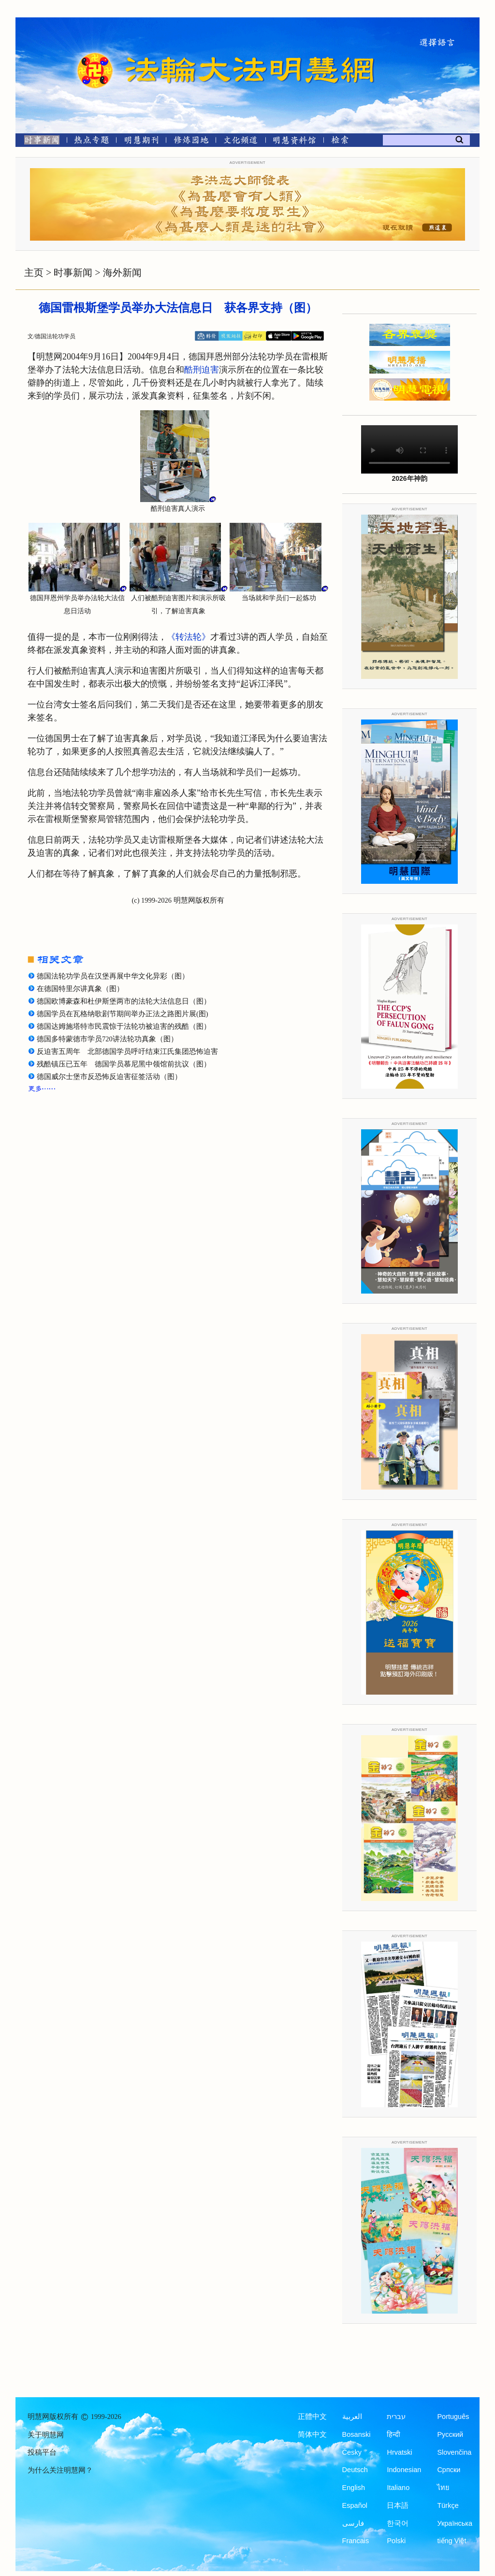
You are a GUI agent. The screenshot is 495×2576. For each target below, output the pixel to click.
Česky (352, 2452)
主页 (34, 272)
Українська (454, 2523)
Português (453, 2416)
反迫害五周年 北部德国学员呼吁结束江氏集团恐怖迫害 (127, 1051)
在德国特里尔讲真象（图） (80, 989)
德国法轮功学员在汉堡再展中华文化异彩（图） (113, 976)
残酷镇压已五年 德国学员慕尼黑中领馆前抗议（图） (124, 1064)
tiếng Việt (451, 2541)
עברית (396, 2416)
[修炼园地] (190, 142)
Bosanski (356, 2434)
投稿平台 (42, 2452)
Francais (355, 2541)
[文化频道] (240, 142)
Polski (396, 2541)
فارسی (353, 2523)
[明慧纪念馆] (294, 142)
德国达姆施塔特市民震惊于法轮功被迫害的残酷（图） (124, 1026)
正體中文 (312, 2416)
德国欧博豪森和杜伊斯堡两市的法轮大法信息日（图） (124, 1001)
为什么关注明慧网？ (60, 2470)
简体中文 (312, 2434)
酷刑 (193, 369)
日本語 (397, 2505)
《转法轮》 (188, 637)
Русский (450, 2434)
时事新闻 (73, 272)
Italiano (398, 2487)
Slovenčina (454, 2452)
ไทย (443, 2487)
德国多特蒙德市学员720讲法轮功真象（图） (107, 1039)
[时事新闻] (38, 142)
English (353, 2487)
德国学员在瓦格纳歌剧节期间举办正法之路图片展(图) (122, 1014)
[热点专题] (91, 142)
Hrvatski (399, 2452)
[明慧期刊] (141, 142)
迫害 (210, 369)
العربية (352, 2416)
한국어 (397, 2523)
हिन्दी (393, 2434)
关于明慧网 (46, 2435)
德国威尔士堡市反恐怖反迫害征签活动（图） (109, 1076)
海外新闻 (122, 272)
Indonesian (404, 2470)
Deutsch (355, 2470)
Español (354, 2505)
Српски (448, 2470)
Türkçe (447, 2505)
